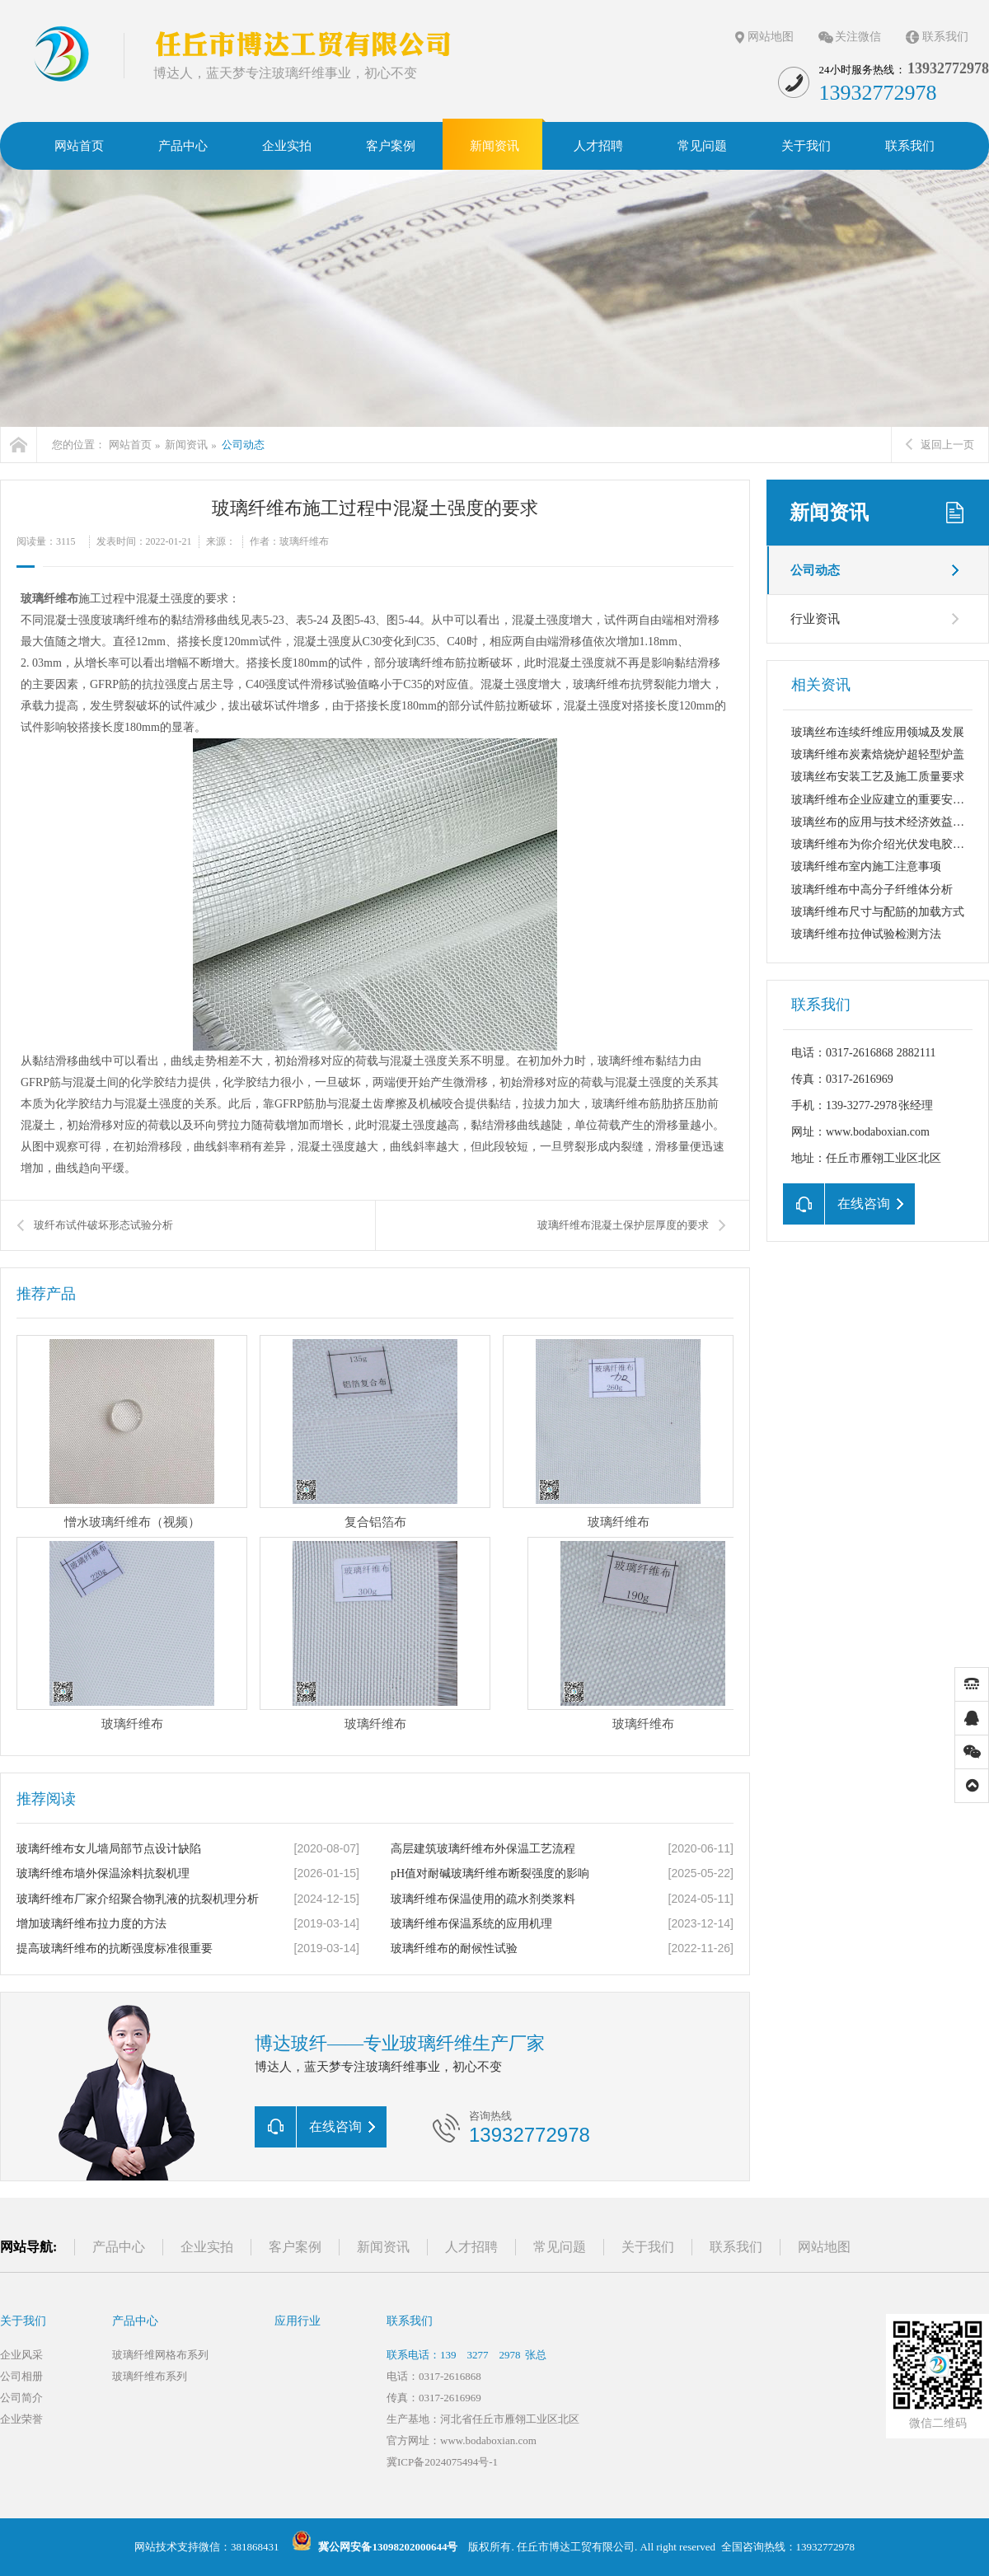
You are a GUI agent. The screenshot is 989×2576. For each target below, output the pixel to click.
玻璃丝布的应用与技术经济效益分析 (883, 822)
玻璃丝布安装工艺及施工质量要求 (877, 776)
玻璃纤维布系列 (149, 2376)
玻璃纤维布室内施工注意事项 (866, 866)
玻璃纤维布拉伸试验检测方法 (866, 934)
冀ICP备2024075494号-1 (442, 2462)
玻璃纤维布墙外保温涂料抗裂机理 (103, 1873)
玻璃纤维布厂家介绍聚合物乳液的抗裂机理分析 (137, 1899)
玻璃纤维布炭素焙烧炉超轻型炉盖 (877, 754)
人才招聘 (471, 2247)
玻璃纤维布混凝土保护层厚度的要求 (623, 1225)
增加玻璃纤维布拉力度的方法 (91, 1924)
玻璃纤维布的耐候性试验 (454, 1948)
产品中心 (118, 2247)
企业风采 (21, 2355)
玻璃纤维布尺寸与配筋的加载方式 (877, 912)
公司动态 (243, 444)
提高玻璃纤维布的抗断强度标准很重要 (114, 1948)
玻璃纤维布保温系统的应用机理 (471, 1924)
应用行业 (297, 2321)
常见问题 (559, 2247)
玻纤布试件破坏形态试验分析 (103, 1225)
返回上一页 (940, 444)
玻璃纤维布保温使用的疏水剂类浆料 (483, 1899)
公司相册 (21, 2376)
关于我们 (647, 2247)
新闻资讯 (186, 444)
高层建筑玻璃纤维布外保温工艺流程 (483, 1849)
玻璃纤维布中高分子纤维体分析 (872, 889)
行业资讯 (815, 618)
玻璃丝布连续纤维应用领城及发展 (877, 732)
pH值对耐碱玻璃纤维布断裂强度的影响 (490, 1873)
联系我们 (945, 36)
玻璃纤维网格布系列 (160, 2355)
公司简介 (21, 2397)
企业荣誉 (21, 2419)
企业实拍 (206, 2247)
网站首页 (130, 444)
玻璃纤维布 (49, 598)
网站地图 (771, 36)
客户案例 (295, 2247)
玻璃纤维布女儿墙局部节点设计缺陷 (108, 1849)
